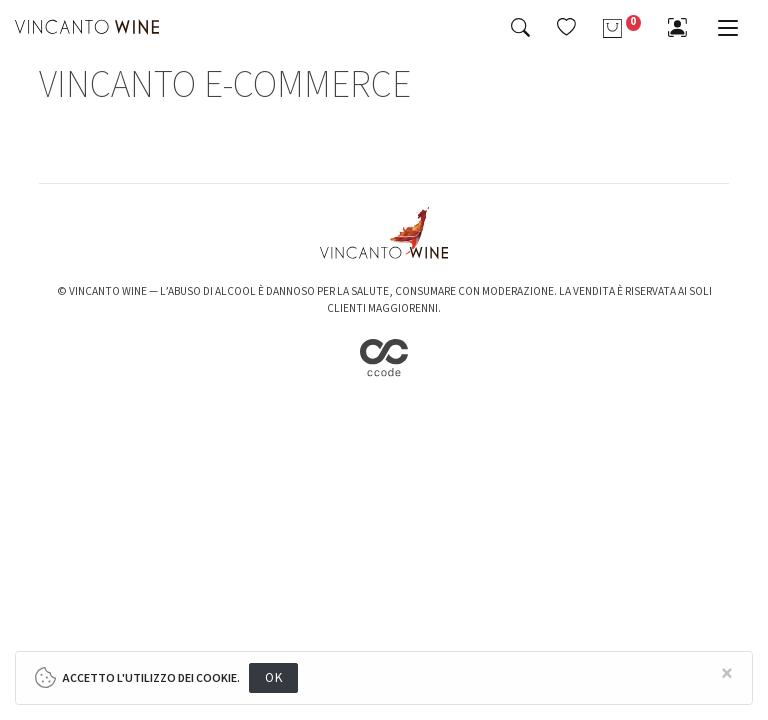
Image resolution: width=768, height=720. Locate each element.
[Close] (727, 674)
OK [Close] (273, 677)
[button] (566, 27)
